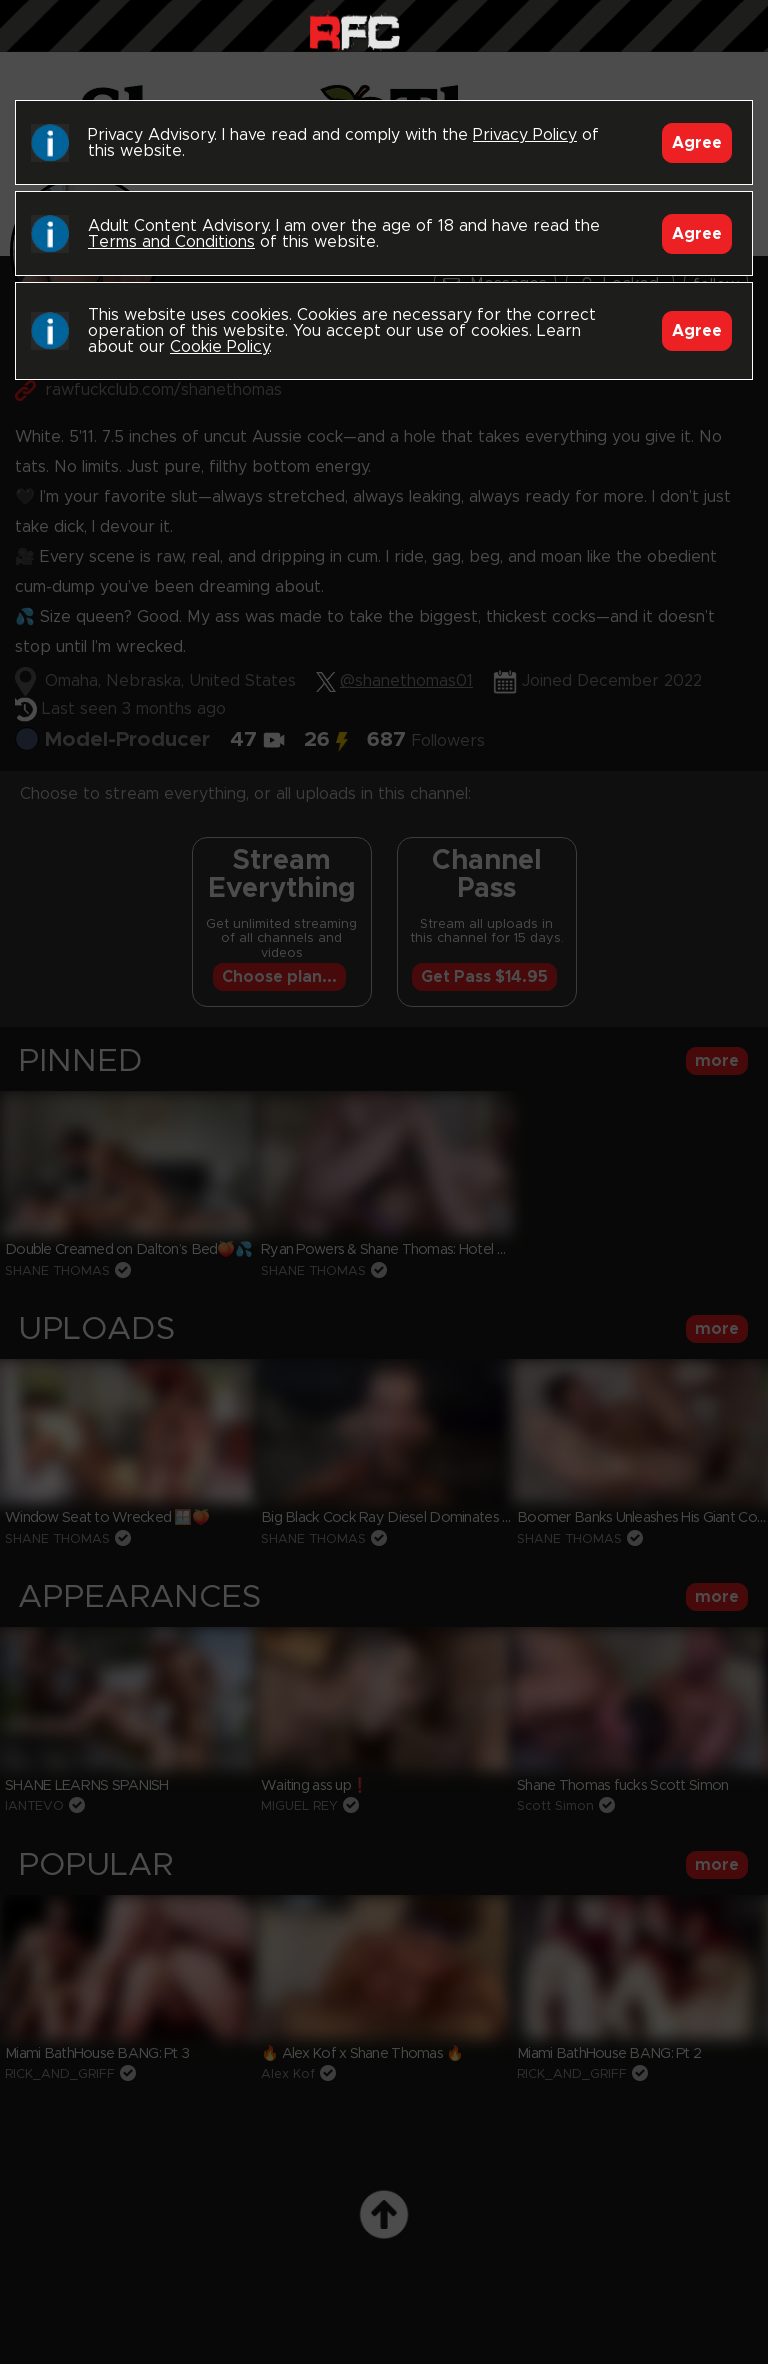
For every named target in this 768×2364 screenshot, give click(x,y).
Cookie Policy (219, 347)
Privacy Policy (525, 135)
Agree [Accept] (697, 143)
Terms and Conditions (171, 242)
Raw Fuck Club (354, 30)
